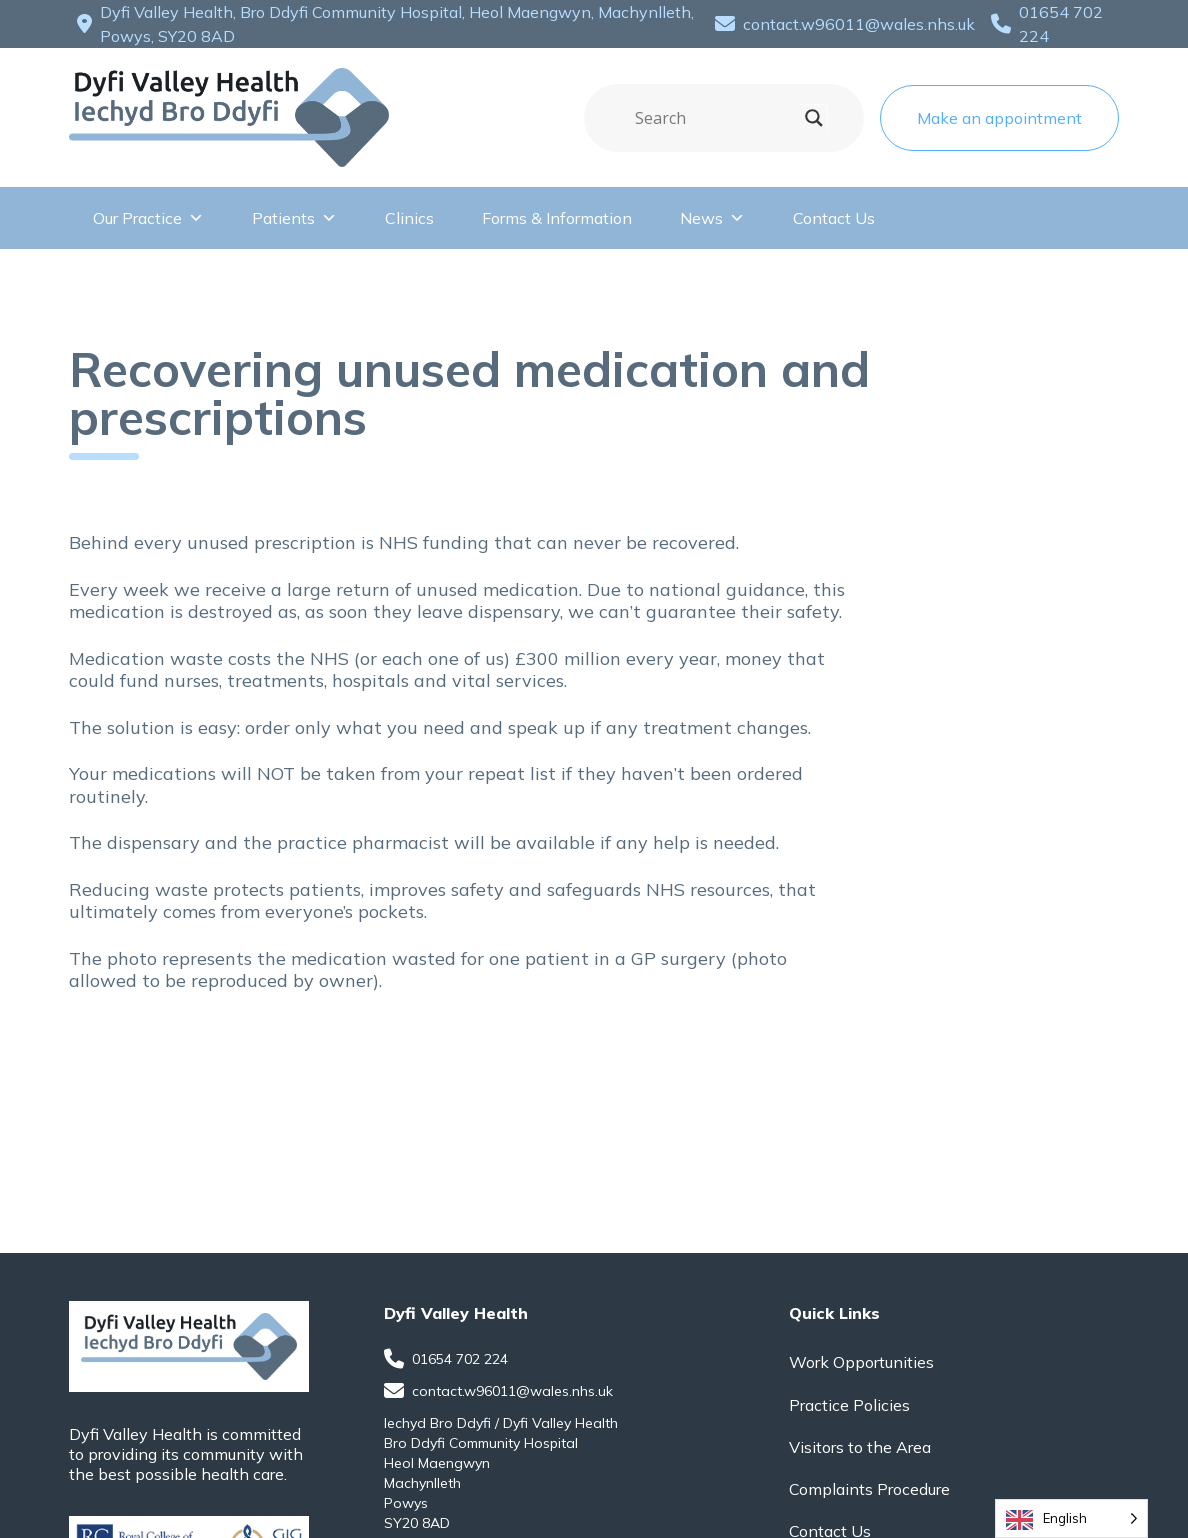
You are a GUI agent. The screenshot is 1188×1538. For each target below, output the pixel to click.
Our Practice (148, 218)
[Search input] (715, 118)
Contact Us (834, 218)
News (712, 218)
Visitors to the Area (860, 1447)
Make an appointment (999, 118)
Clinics (409, 218)
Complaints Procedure (869, 1489)
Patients (294, 218)
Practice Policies (849, 1405)
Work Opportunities (861, 1362)
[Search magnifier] (814, 118)
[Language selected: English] (1071, 1518)
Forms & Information (557, 218)
